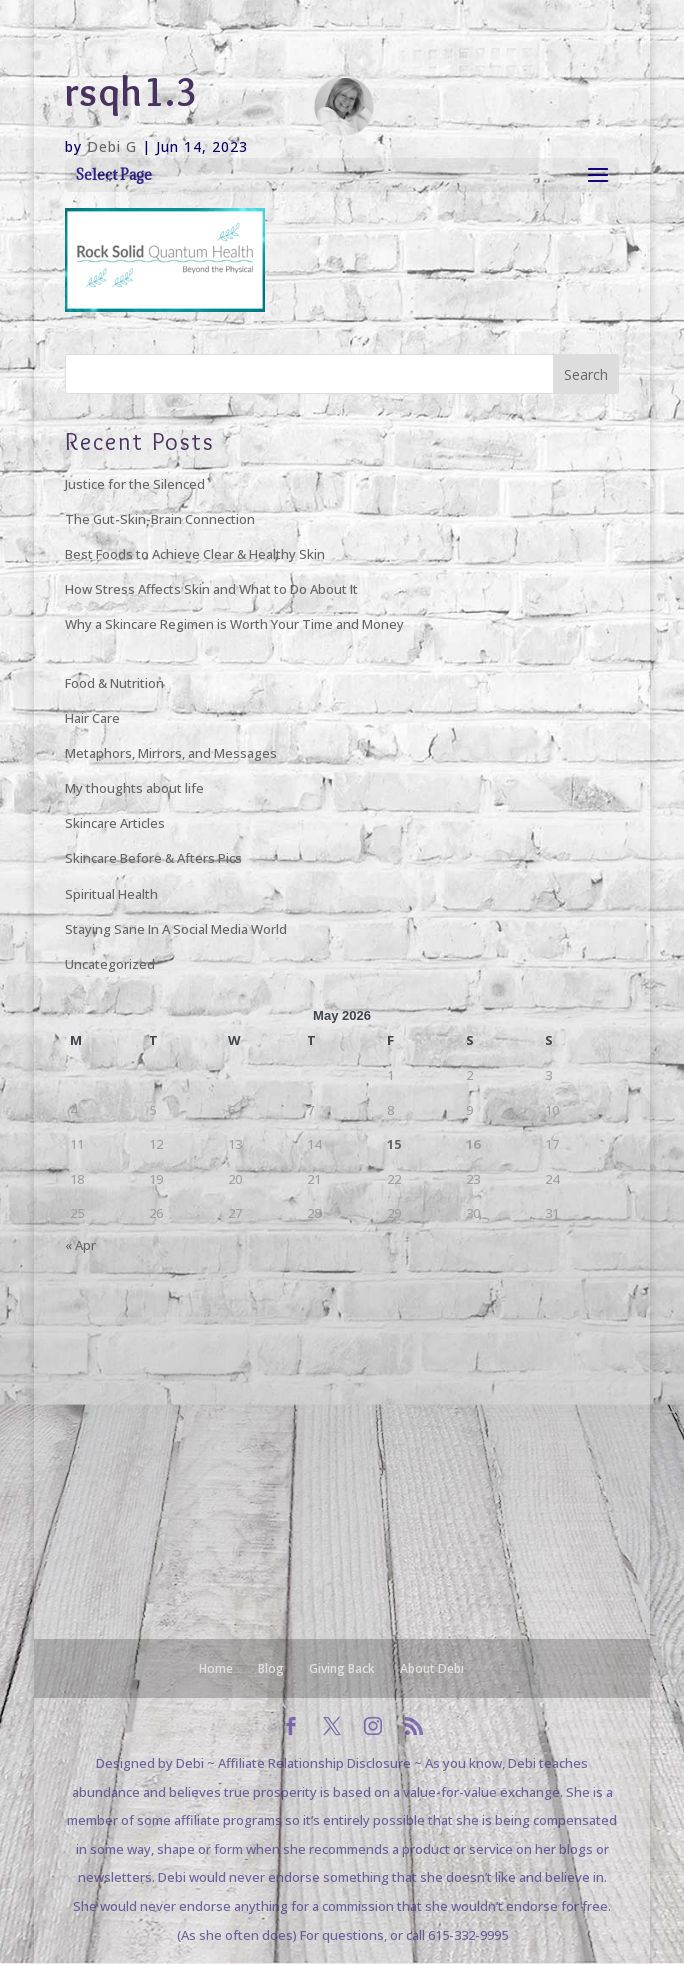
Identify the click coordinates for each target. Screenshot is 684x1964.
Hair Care (92, 718)
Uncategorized (110, 964)
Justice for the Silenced (135, 484)
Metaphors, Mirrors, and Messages (171, 753)
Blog (271, 1668)
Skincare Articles (115, 823)
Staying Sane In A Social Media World (176, 929)
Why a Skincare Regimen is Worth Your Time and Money (234, 624)
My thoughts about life (134, 788)
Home (216, 1668)
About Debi (432, 1668)
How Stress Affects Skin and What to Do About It (211, 589)
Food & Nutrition (114, 683)
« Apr (80, 1245)
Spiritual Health (111, 894)
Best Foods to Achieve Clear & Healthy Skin (195, 554)
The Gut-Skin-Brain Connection (160, 519)
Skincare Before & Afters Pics (153, 858)
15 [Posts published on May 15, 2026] (394, 1144)
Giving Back (342, 1668)
